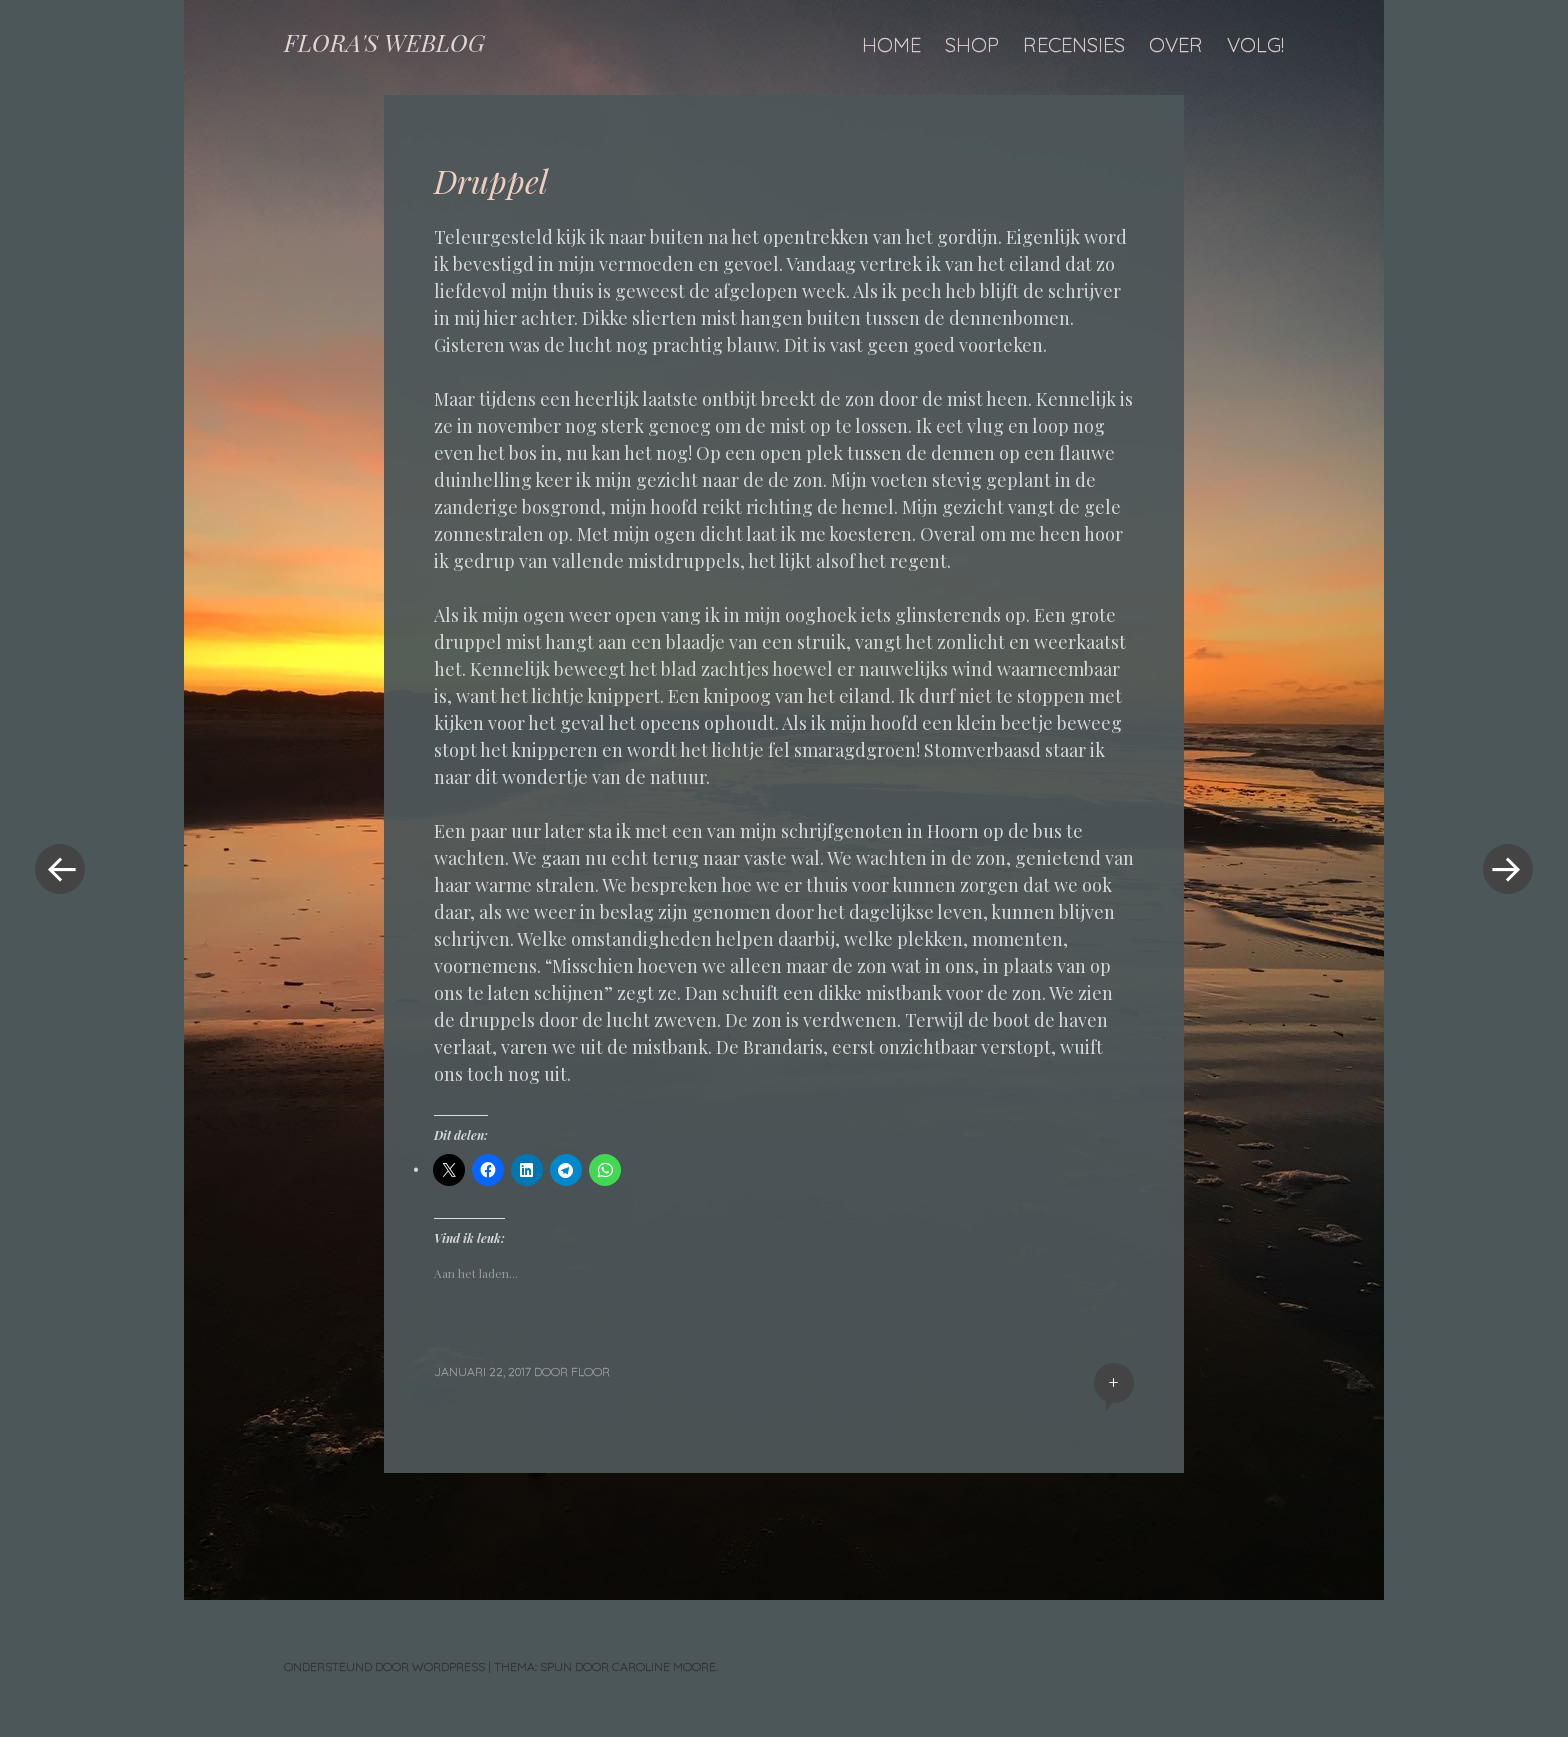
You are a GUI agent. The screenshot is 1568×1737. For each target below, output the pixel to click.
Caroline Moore (664, 1666)
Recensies (1074, 44)
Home (891, 44)
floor (590, 1371)
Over (1176, 44)
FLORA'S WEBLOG (384, 42)
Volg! (1255, 44)
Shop (972, 44)
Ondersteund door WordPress (384, 1666)
